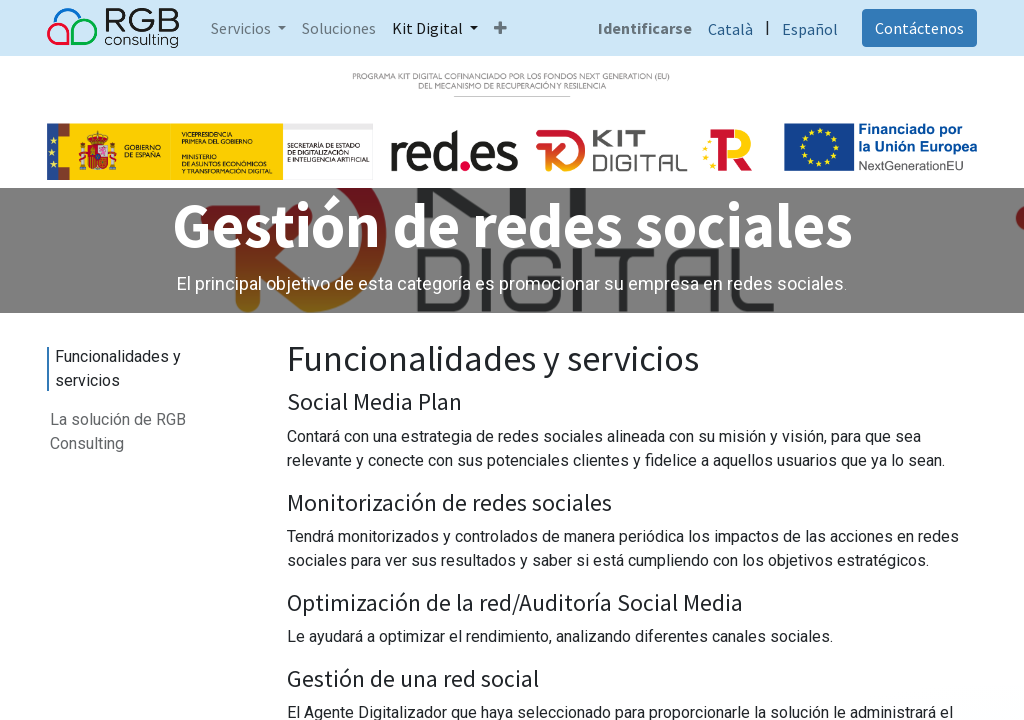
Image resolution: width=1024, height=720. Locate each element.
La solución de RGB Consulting (118, 431)
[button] (500, 28)
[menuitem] (339, 28)
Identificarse (645, 28)
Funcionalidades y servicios (118, 368)
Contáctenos (919, 28)
